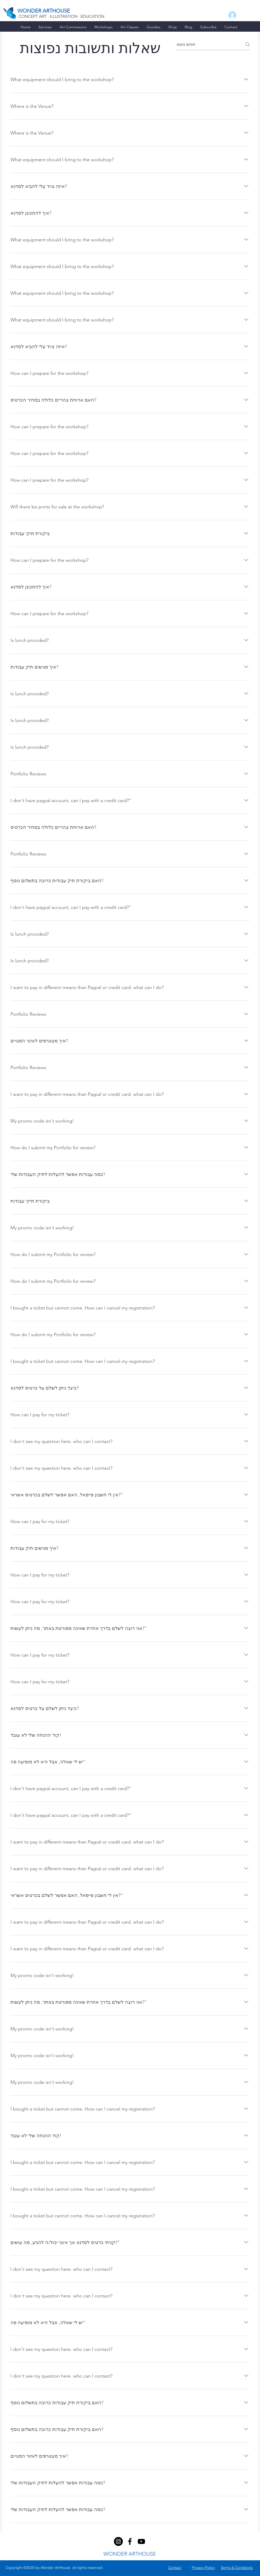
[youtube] (141, 2541)
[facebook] (118, 2541)
